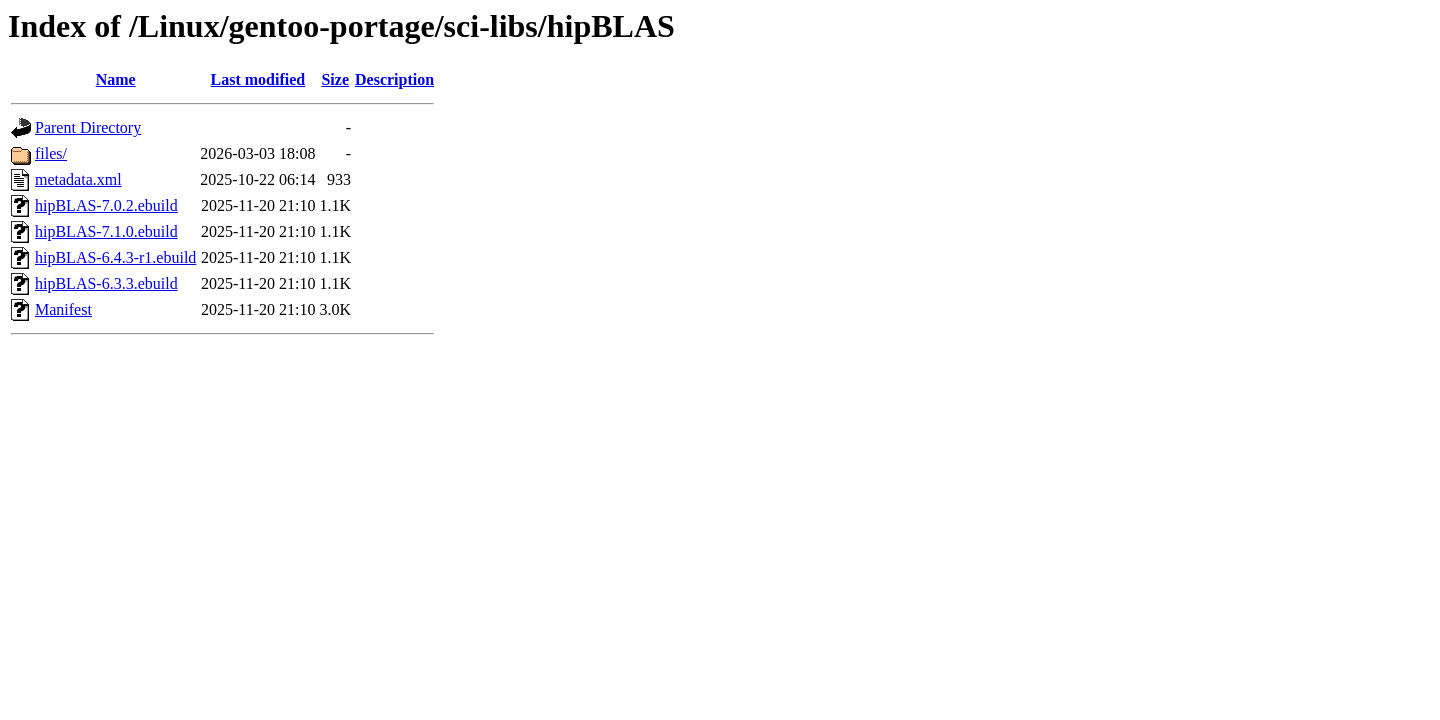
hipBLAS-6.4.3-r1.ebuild (115, 257)
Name (116, 79)
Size (335, 79)
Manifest (63, 309)
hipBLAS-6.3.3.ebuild (106, 283)
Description (394, 79)
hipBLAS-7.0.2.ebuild (106, 205)
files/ (51, 153)
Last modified (258, 79)
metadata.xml (78, 179)
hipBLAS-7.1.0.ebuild (106, 231)
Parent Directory (88, 127)
